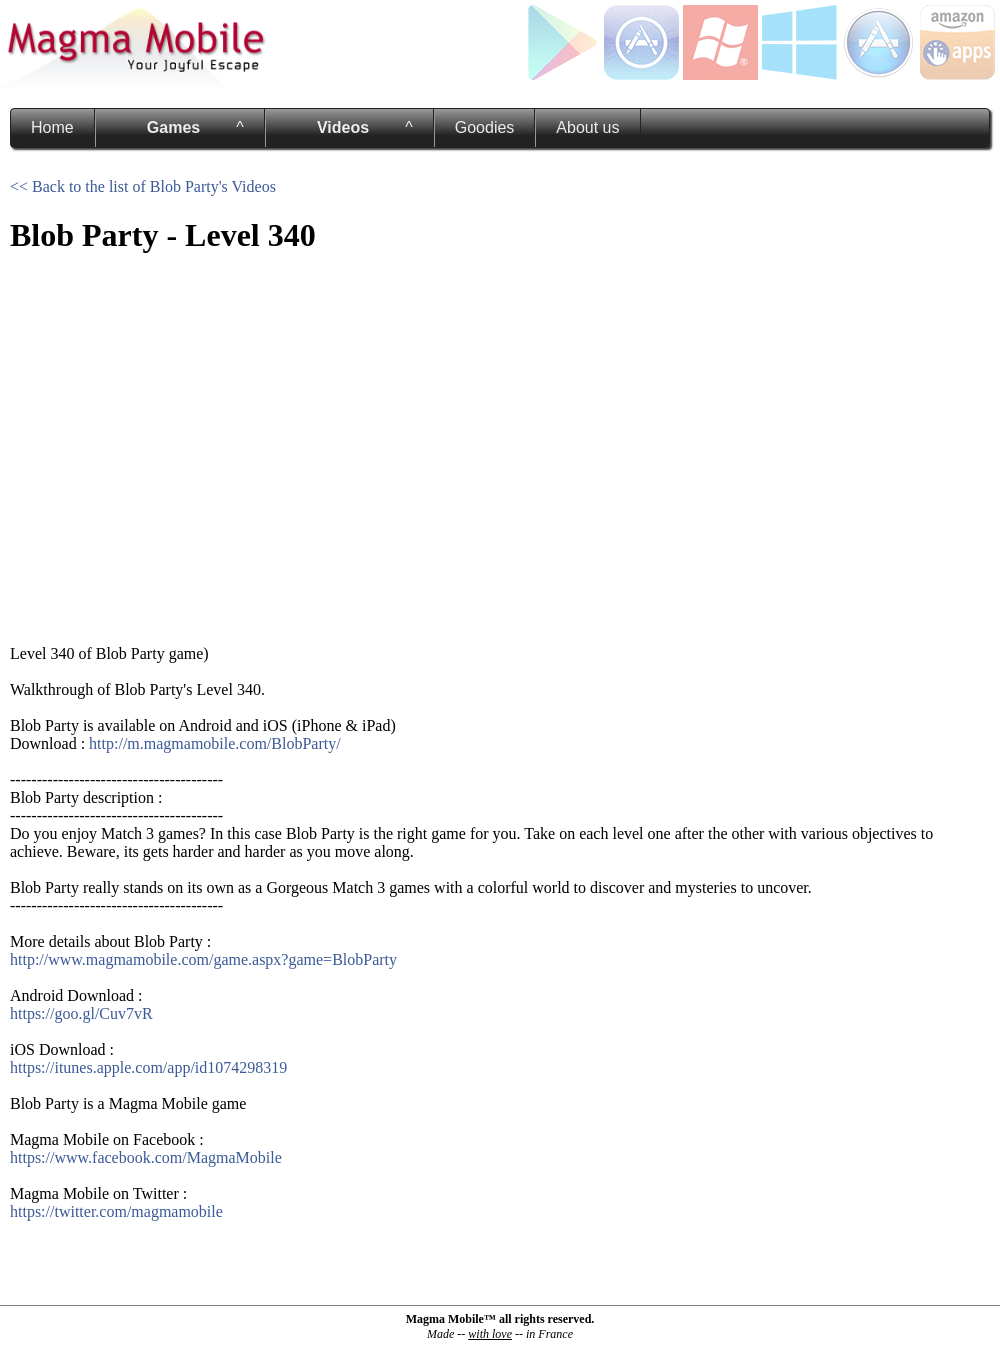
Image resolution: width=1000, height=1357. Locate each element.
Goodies (485, 127)
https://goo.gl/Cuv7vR (81, 1013)
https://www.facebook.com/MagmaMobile (146, 1157)
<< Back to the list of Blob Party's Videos (143, 186)
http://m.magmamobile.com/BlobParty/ (215, 743)
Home (52, 127)
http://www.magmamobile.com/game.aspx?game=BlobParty (203, 959)
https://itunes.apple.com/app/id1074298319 (148, 1067)
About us (587, 127)
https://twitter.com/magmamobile (116, 1211)
